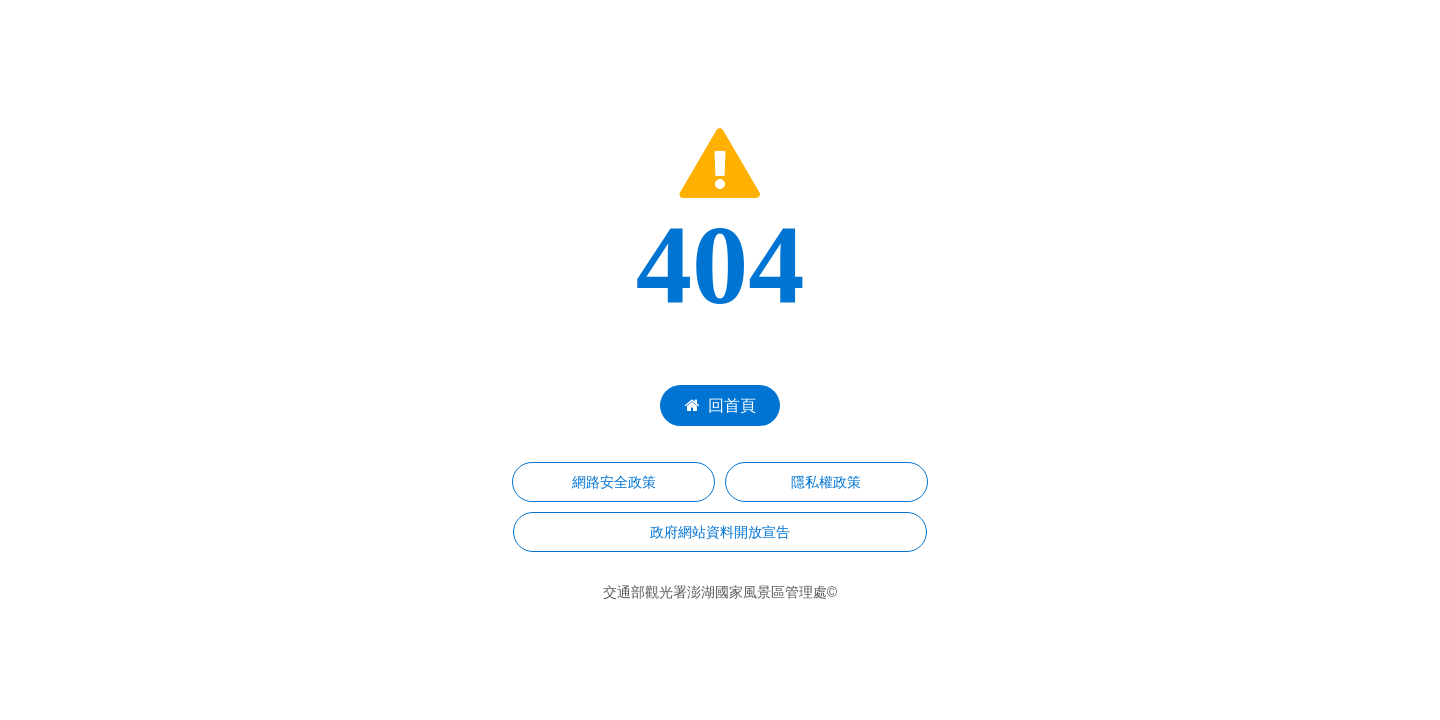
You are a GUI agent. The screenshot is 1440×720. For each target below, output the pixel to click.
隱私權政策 (826, 482)
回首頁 (720, 405)
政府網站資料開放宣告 (720, 532)
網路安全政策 (614, 482)
